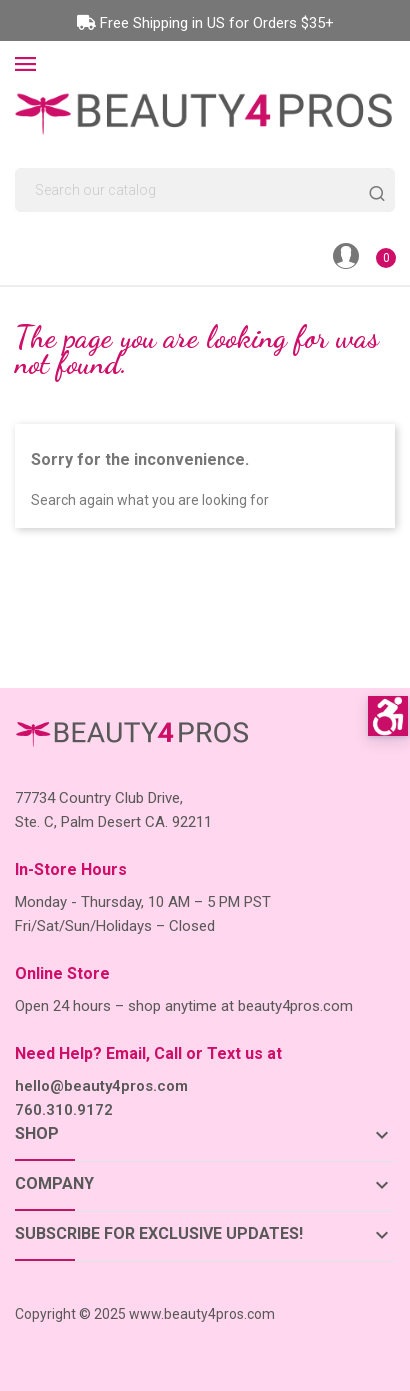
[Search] (205, 190)
